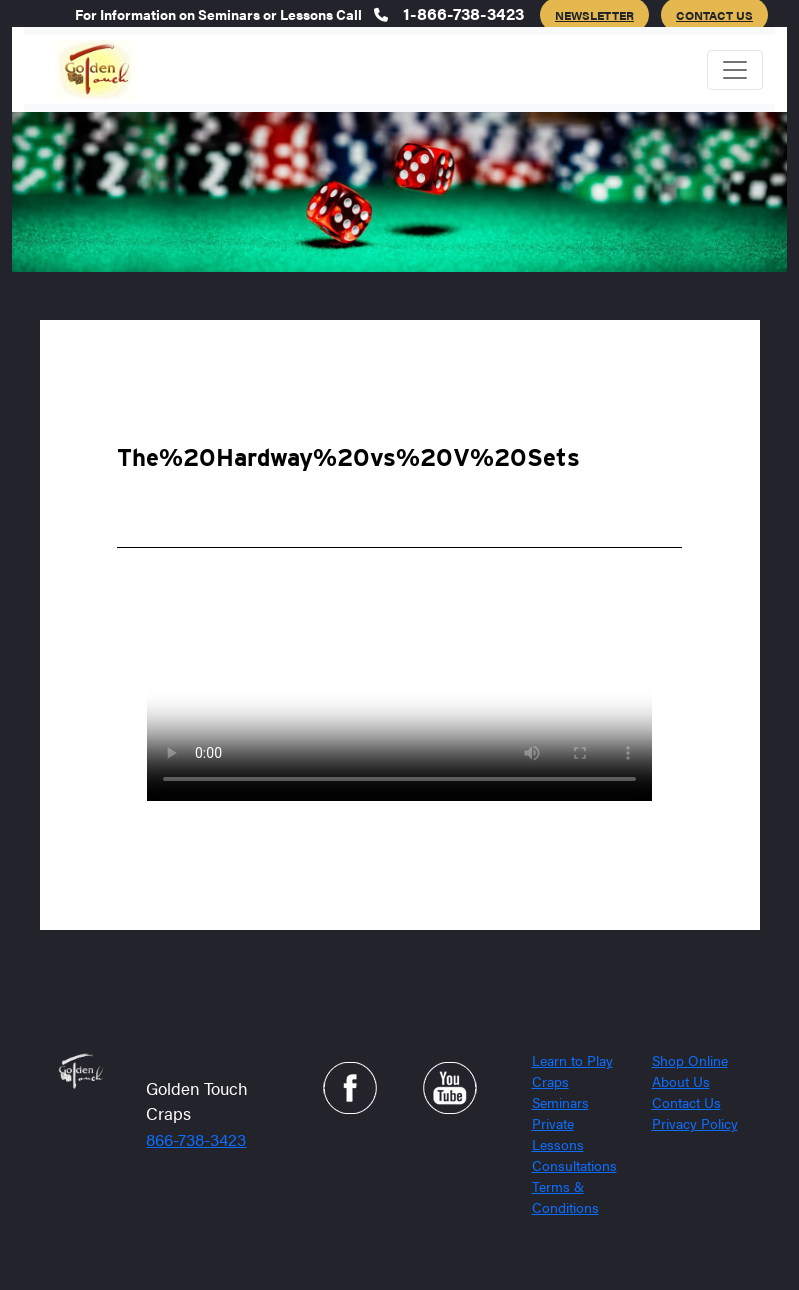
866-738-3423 (196, 1139)
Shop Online (690, 1060)
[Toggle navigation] (735, 70)
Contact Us (686, 1102)
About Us (681, 1081)
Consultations (574, 1165)
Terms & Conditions (565, 1196)
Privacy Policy (695, 1123)
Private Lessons (558, 1133)
